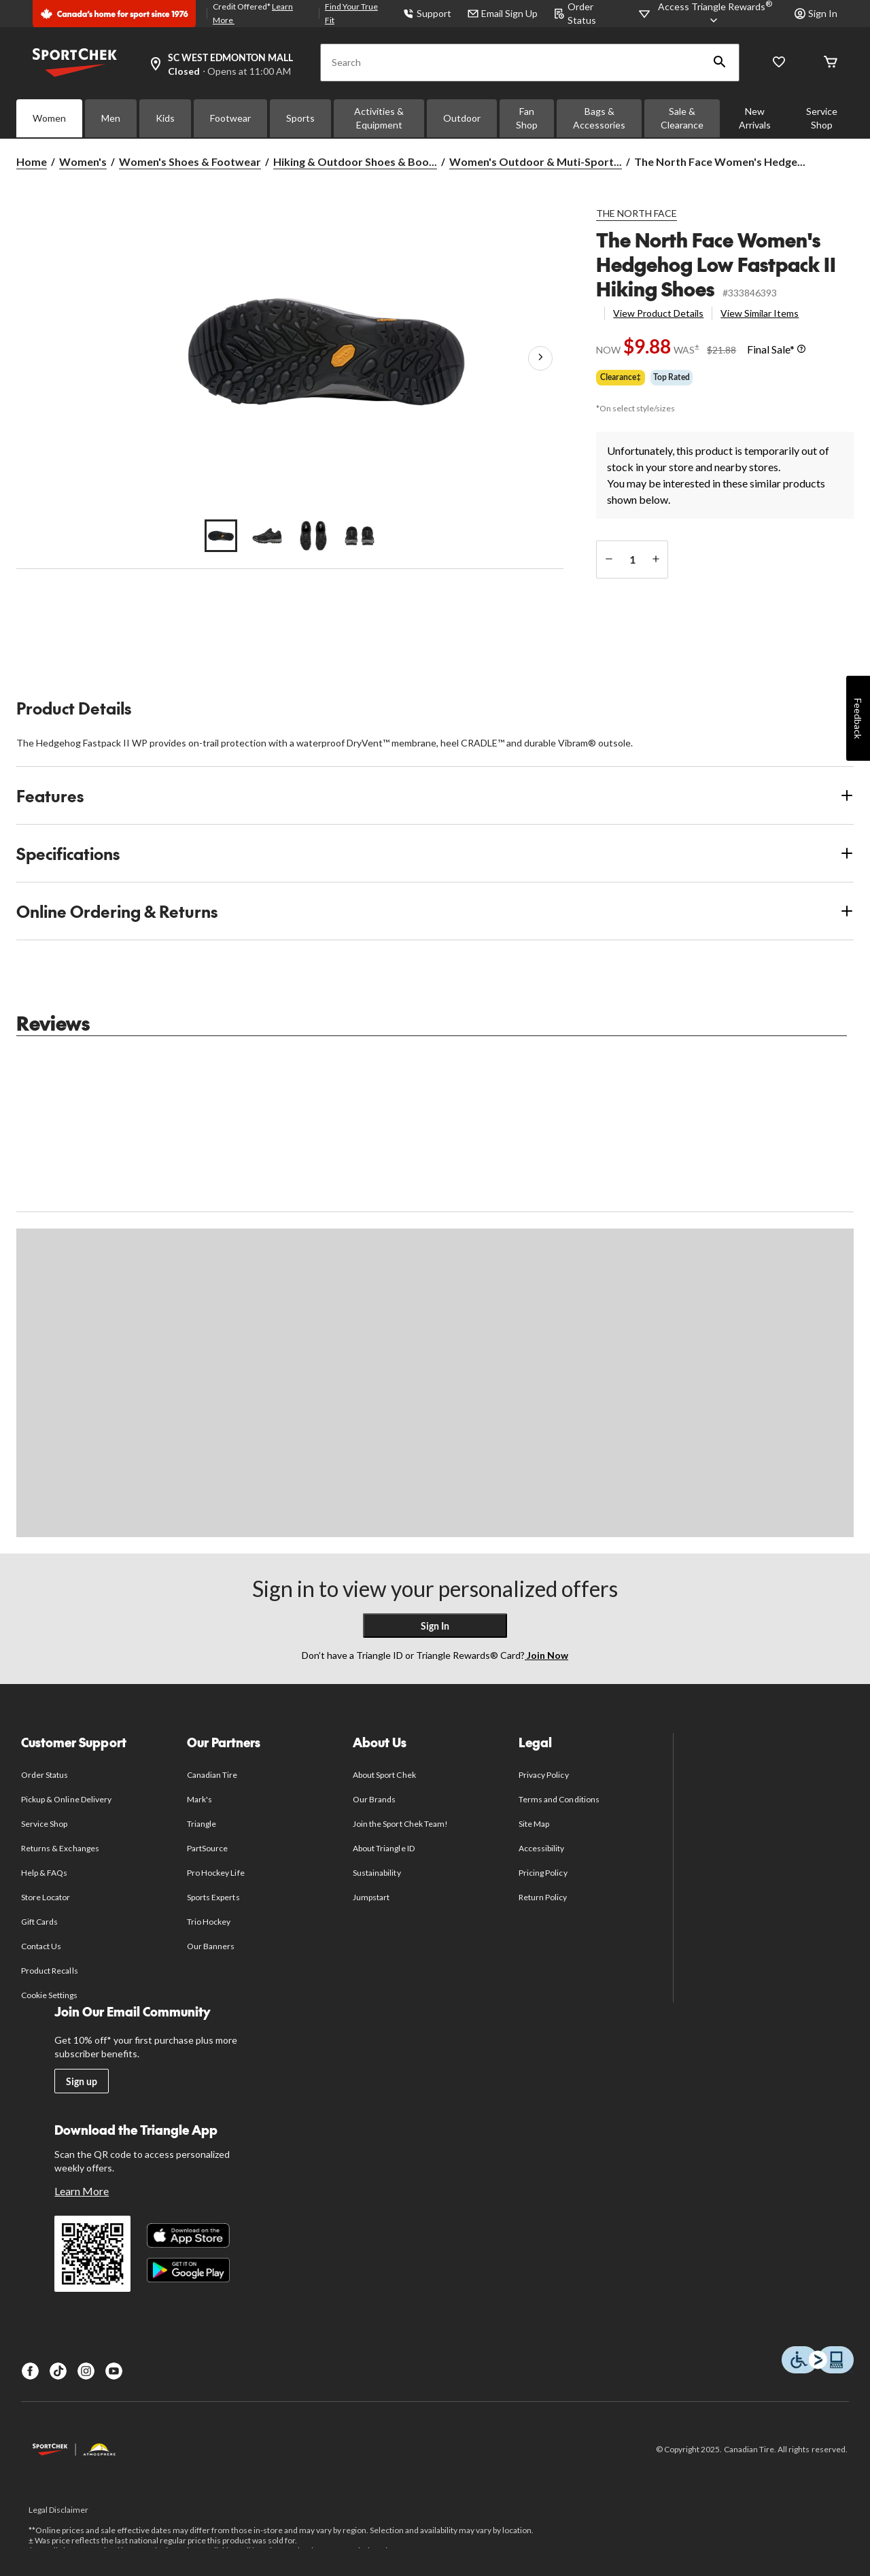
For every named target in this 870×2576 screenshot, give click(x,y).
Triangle (201, 1824)
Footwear (230, 118)
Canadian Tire (212, 1775)
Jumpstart (371, 1897)
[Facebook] (30, 2371)
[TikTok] (58, 2371)
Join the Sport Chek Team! (400, 1824)
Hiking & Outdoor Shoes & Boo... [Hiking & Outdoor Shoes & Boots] (355, 161)
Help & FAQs (44, 1873)
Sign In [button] (816, 13)
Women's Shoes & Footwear (190, 161)
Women (49, 118)
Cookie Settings (49, 1995)
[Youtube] (113, 2371)
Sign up (81, 2081)
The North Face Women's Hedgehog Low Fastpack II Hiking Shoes (716, 264)
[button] (720, 62)
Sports (300, 118)
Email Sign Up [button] (503, 13)
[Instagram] (85, 2371)
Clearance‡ (620, 377)
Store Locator (46, 1897)
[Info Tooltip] (801, 349)
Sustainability (377, 1873)
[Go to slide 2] (267, 535)
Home (31, 161)
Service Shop (821, 118)
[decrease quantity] (609, 559)
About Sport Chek (384, 1775)
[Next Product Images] (540, 358)
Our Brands (374, 1799)
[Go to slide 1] (221, 535)
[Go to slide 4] (359, 535)
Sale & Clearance (682, 118)
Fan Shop (527, 118)
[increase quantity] (655, 559)
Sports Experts (213, 1897)
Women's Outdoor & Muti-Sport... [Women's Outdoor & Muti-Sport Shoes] (535, 161)
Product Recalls (49, 1970)
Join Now (546, 1655)
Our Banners (210, 1946)
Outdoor (462, 118)
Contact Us (41, 1946)
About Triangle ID (384, 1848)
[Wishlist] (779, 63)
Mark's (199, 1799)
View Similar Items (759, 313)
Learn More (81, 2190)
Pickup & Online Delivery (66, 1799)
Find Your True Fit (351, 13)
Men (110, 118)
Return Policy (543, 1897)
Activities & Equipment (379, 118)
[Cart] (830, 63)
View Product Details (658, 313)
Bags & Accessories (599, 118)
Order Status (44, 1775)
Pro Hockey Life (216, 1873)
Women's (83, 161)
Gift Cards (39, 1922)
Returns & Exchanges (60, 1848)
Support (427, 13)
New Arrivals (755, 118)
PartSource (207, 1848)
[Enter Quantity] (632, 559)
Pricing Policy (543, 1873)
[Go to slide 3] (313, 535)
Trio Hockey (208, 1922)
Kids (165, 118)
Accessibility (542, 1848)
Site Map (534, 1824)
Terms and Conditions (559, 1799)
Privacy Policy (544, 1775)
